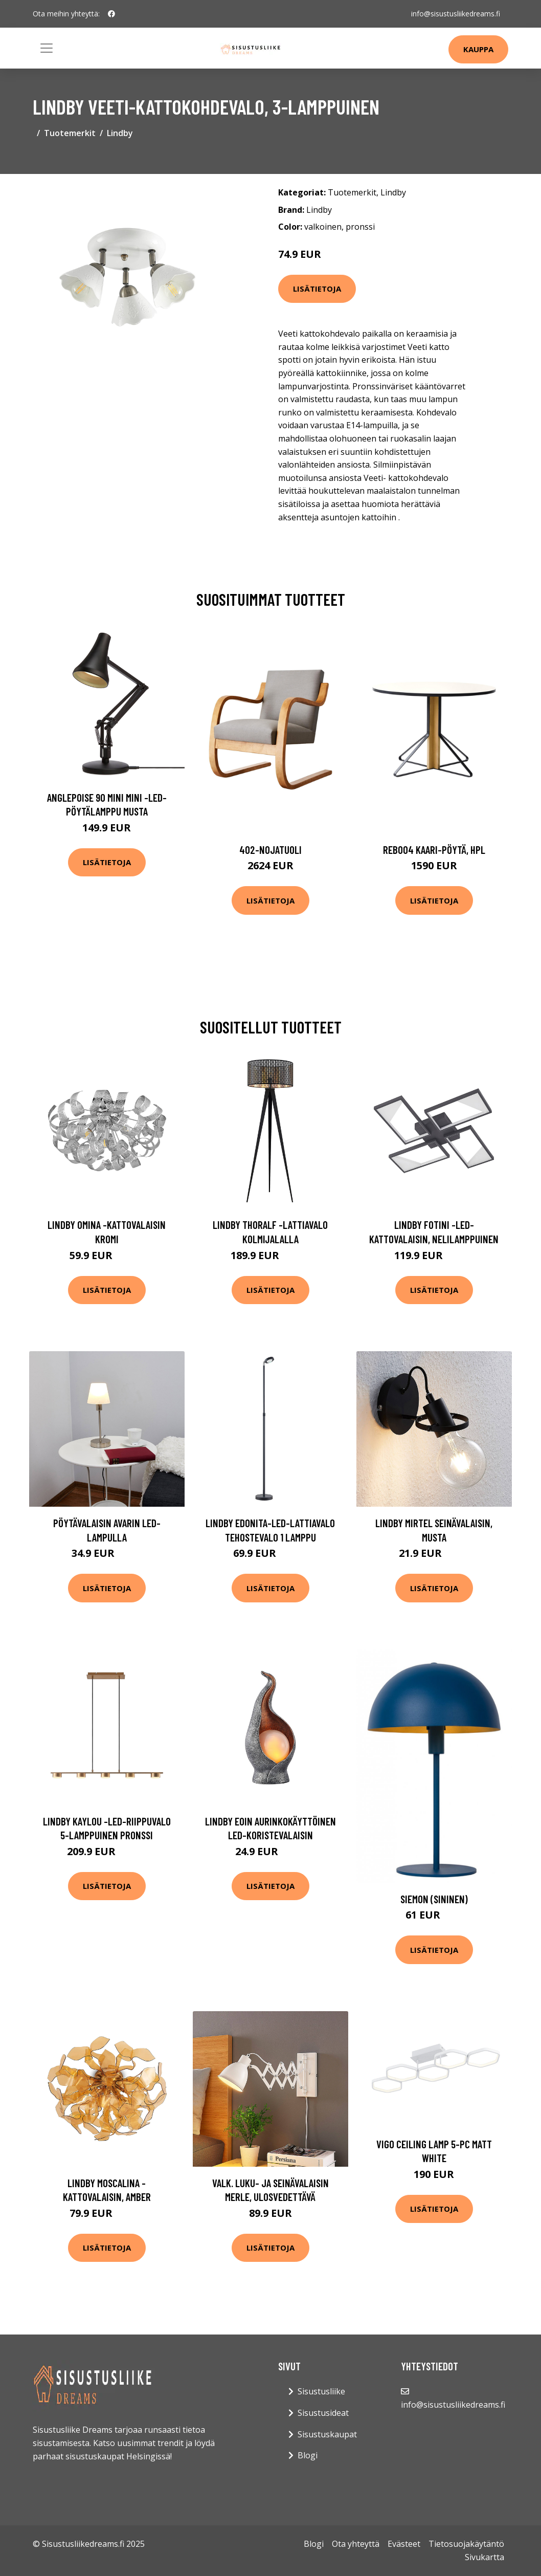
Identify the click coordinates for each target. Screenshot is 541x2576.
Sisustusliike (321, 2391)
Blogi (308, 2455)
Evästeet (404, 2543)
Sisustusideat (323, 2412)
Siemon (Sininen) (434, 1898)
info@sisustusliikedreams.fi (455, 13)
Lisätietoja (317, 288)
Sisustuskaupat (327, 2434)
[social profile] (111, 14)
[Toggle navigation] (46, 48)
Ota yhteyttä (355, 2543)
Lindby (120, 133)
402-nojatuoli (270, 849)
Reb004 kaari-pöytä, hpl (434, 849)
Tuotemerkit (70, 133)
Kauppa (478, 49)
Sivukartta (484, 2557)
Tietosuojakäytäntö (466, 2543)
